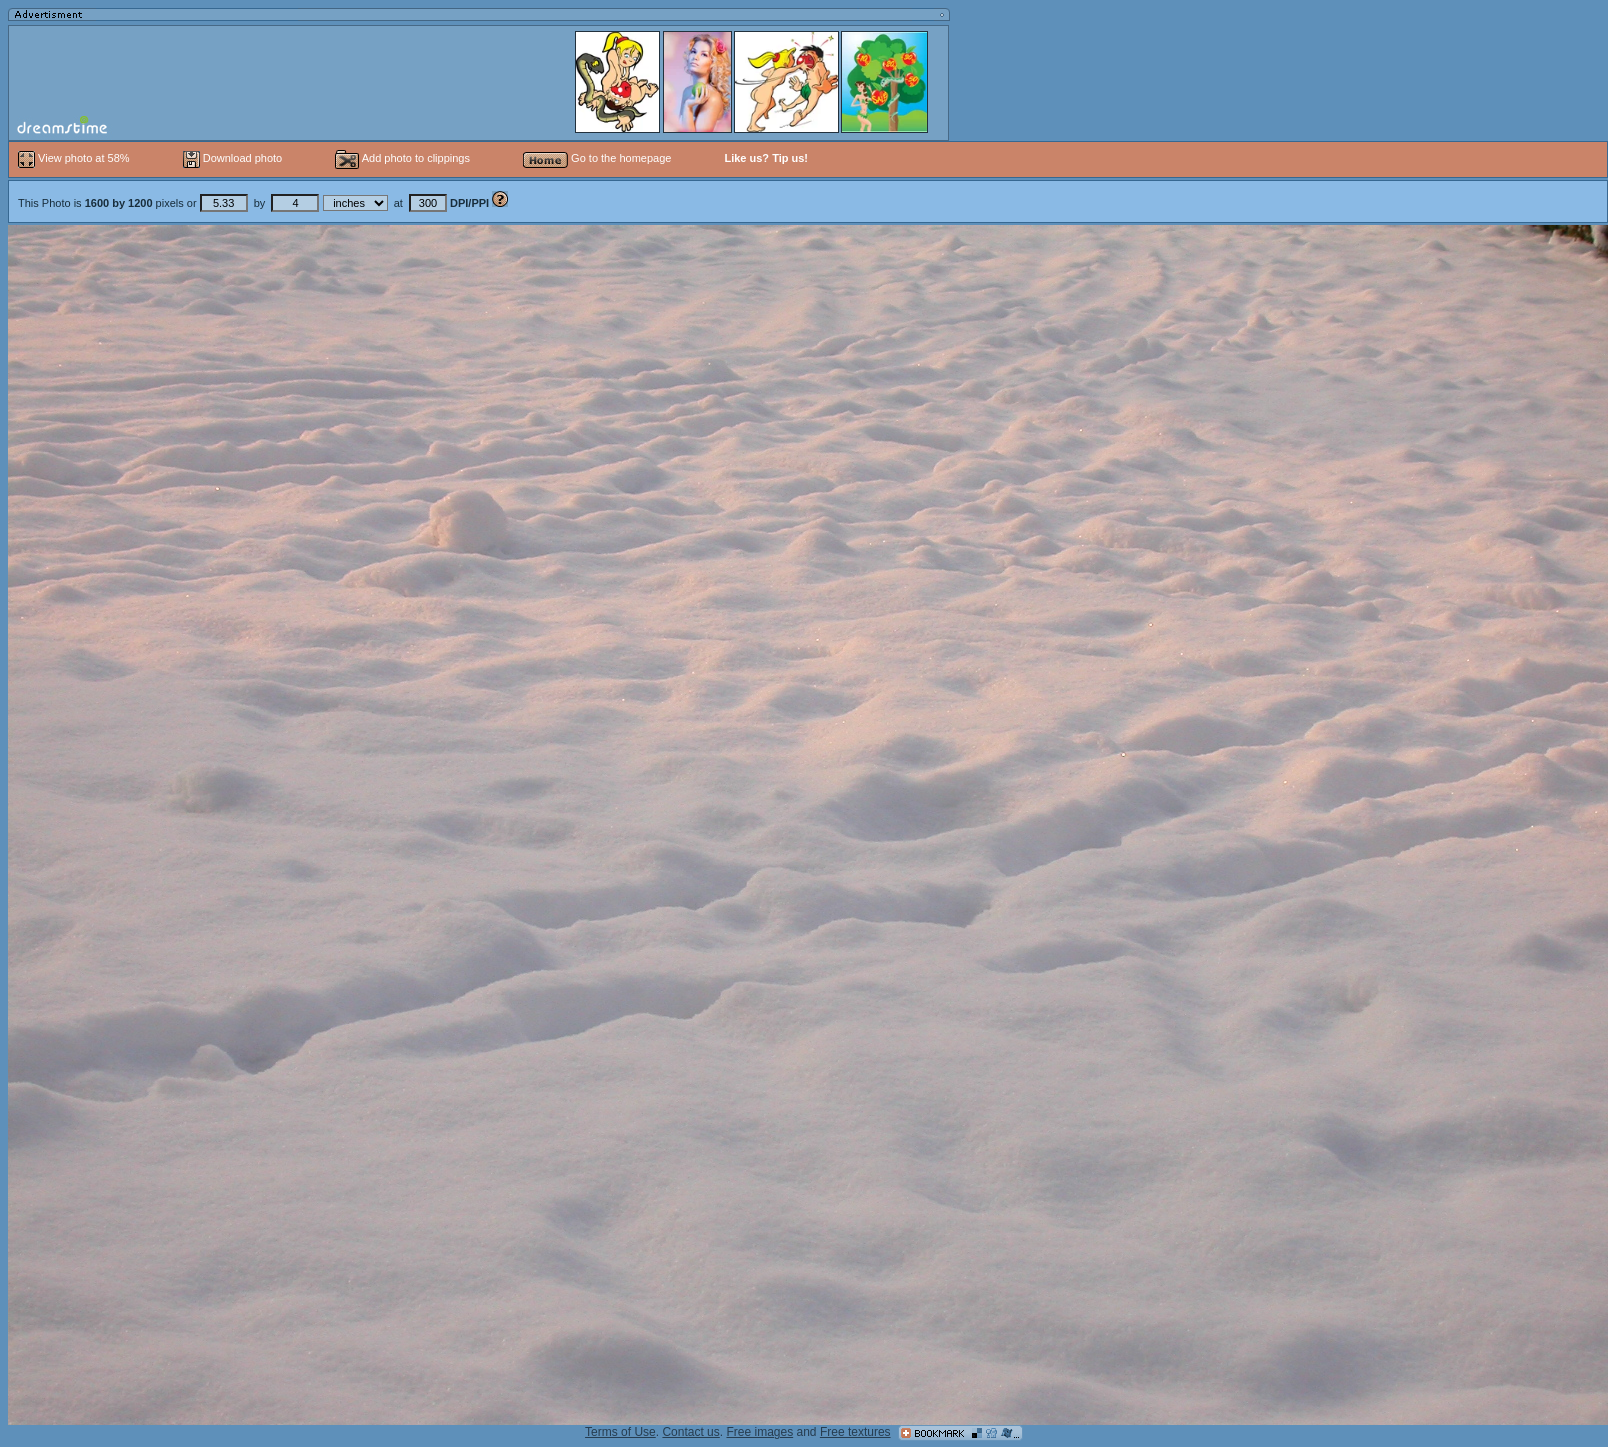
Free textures (855, 1432)
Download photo (233, 158)
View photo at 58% (75, 158)
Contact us (690, 1432)
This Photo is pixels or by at (255, 203)
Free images (759, 1432)
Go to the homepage (597, 158)
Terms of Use (620, 1432)
